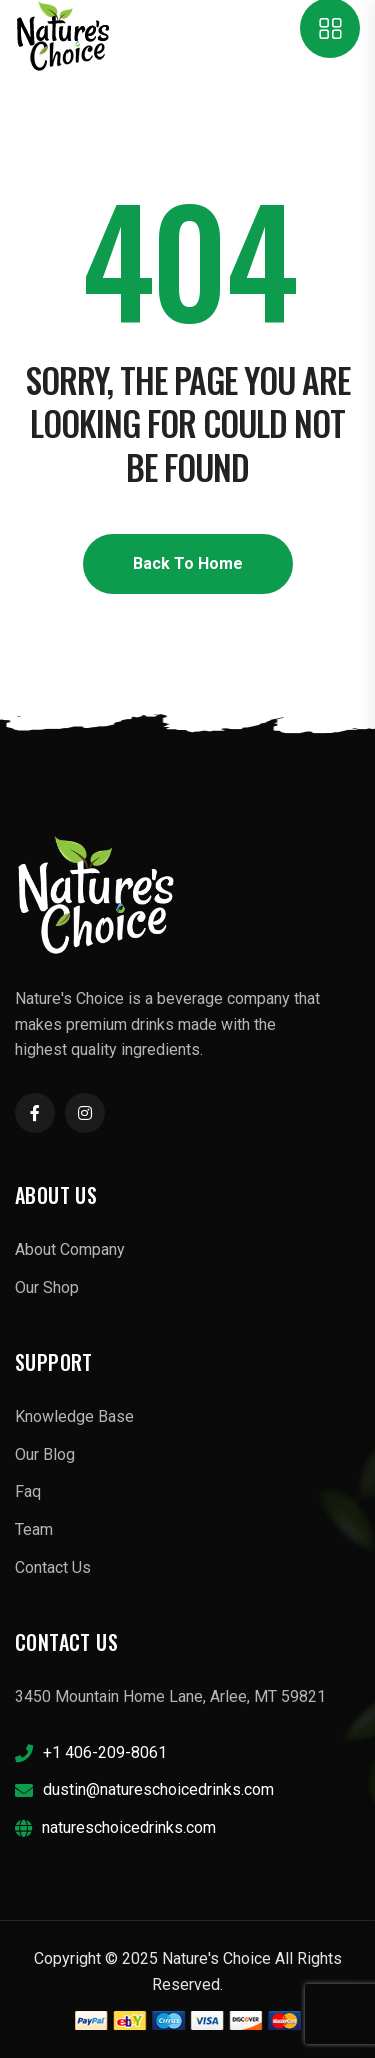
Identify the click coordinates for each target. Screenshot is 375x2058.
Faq (28, 1491)
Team (34, 1529)
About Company (70, 1249)
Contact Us (53, 1567)
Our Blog (45, 1454)
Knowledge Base (74, 1416)
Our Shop (47, 1287)
